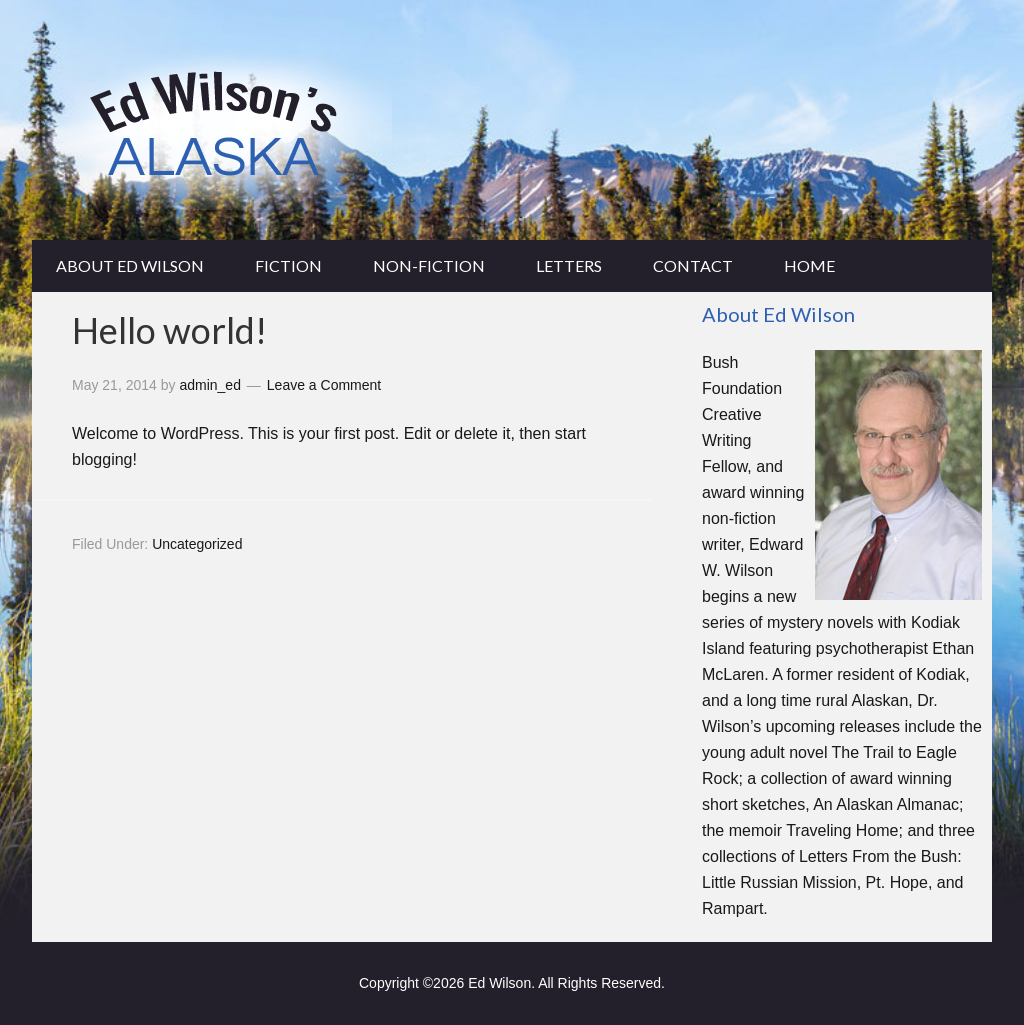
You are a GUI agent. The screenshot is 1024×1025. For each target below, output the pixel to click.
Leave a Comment (324, 385)
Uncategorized (197, 544)
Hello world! (169, 330)
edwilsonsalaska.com (512, 120)
